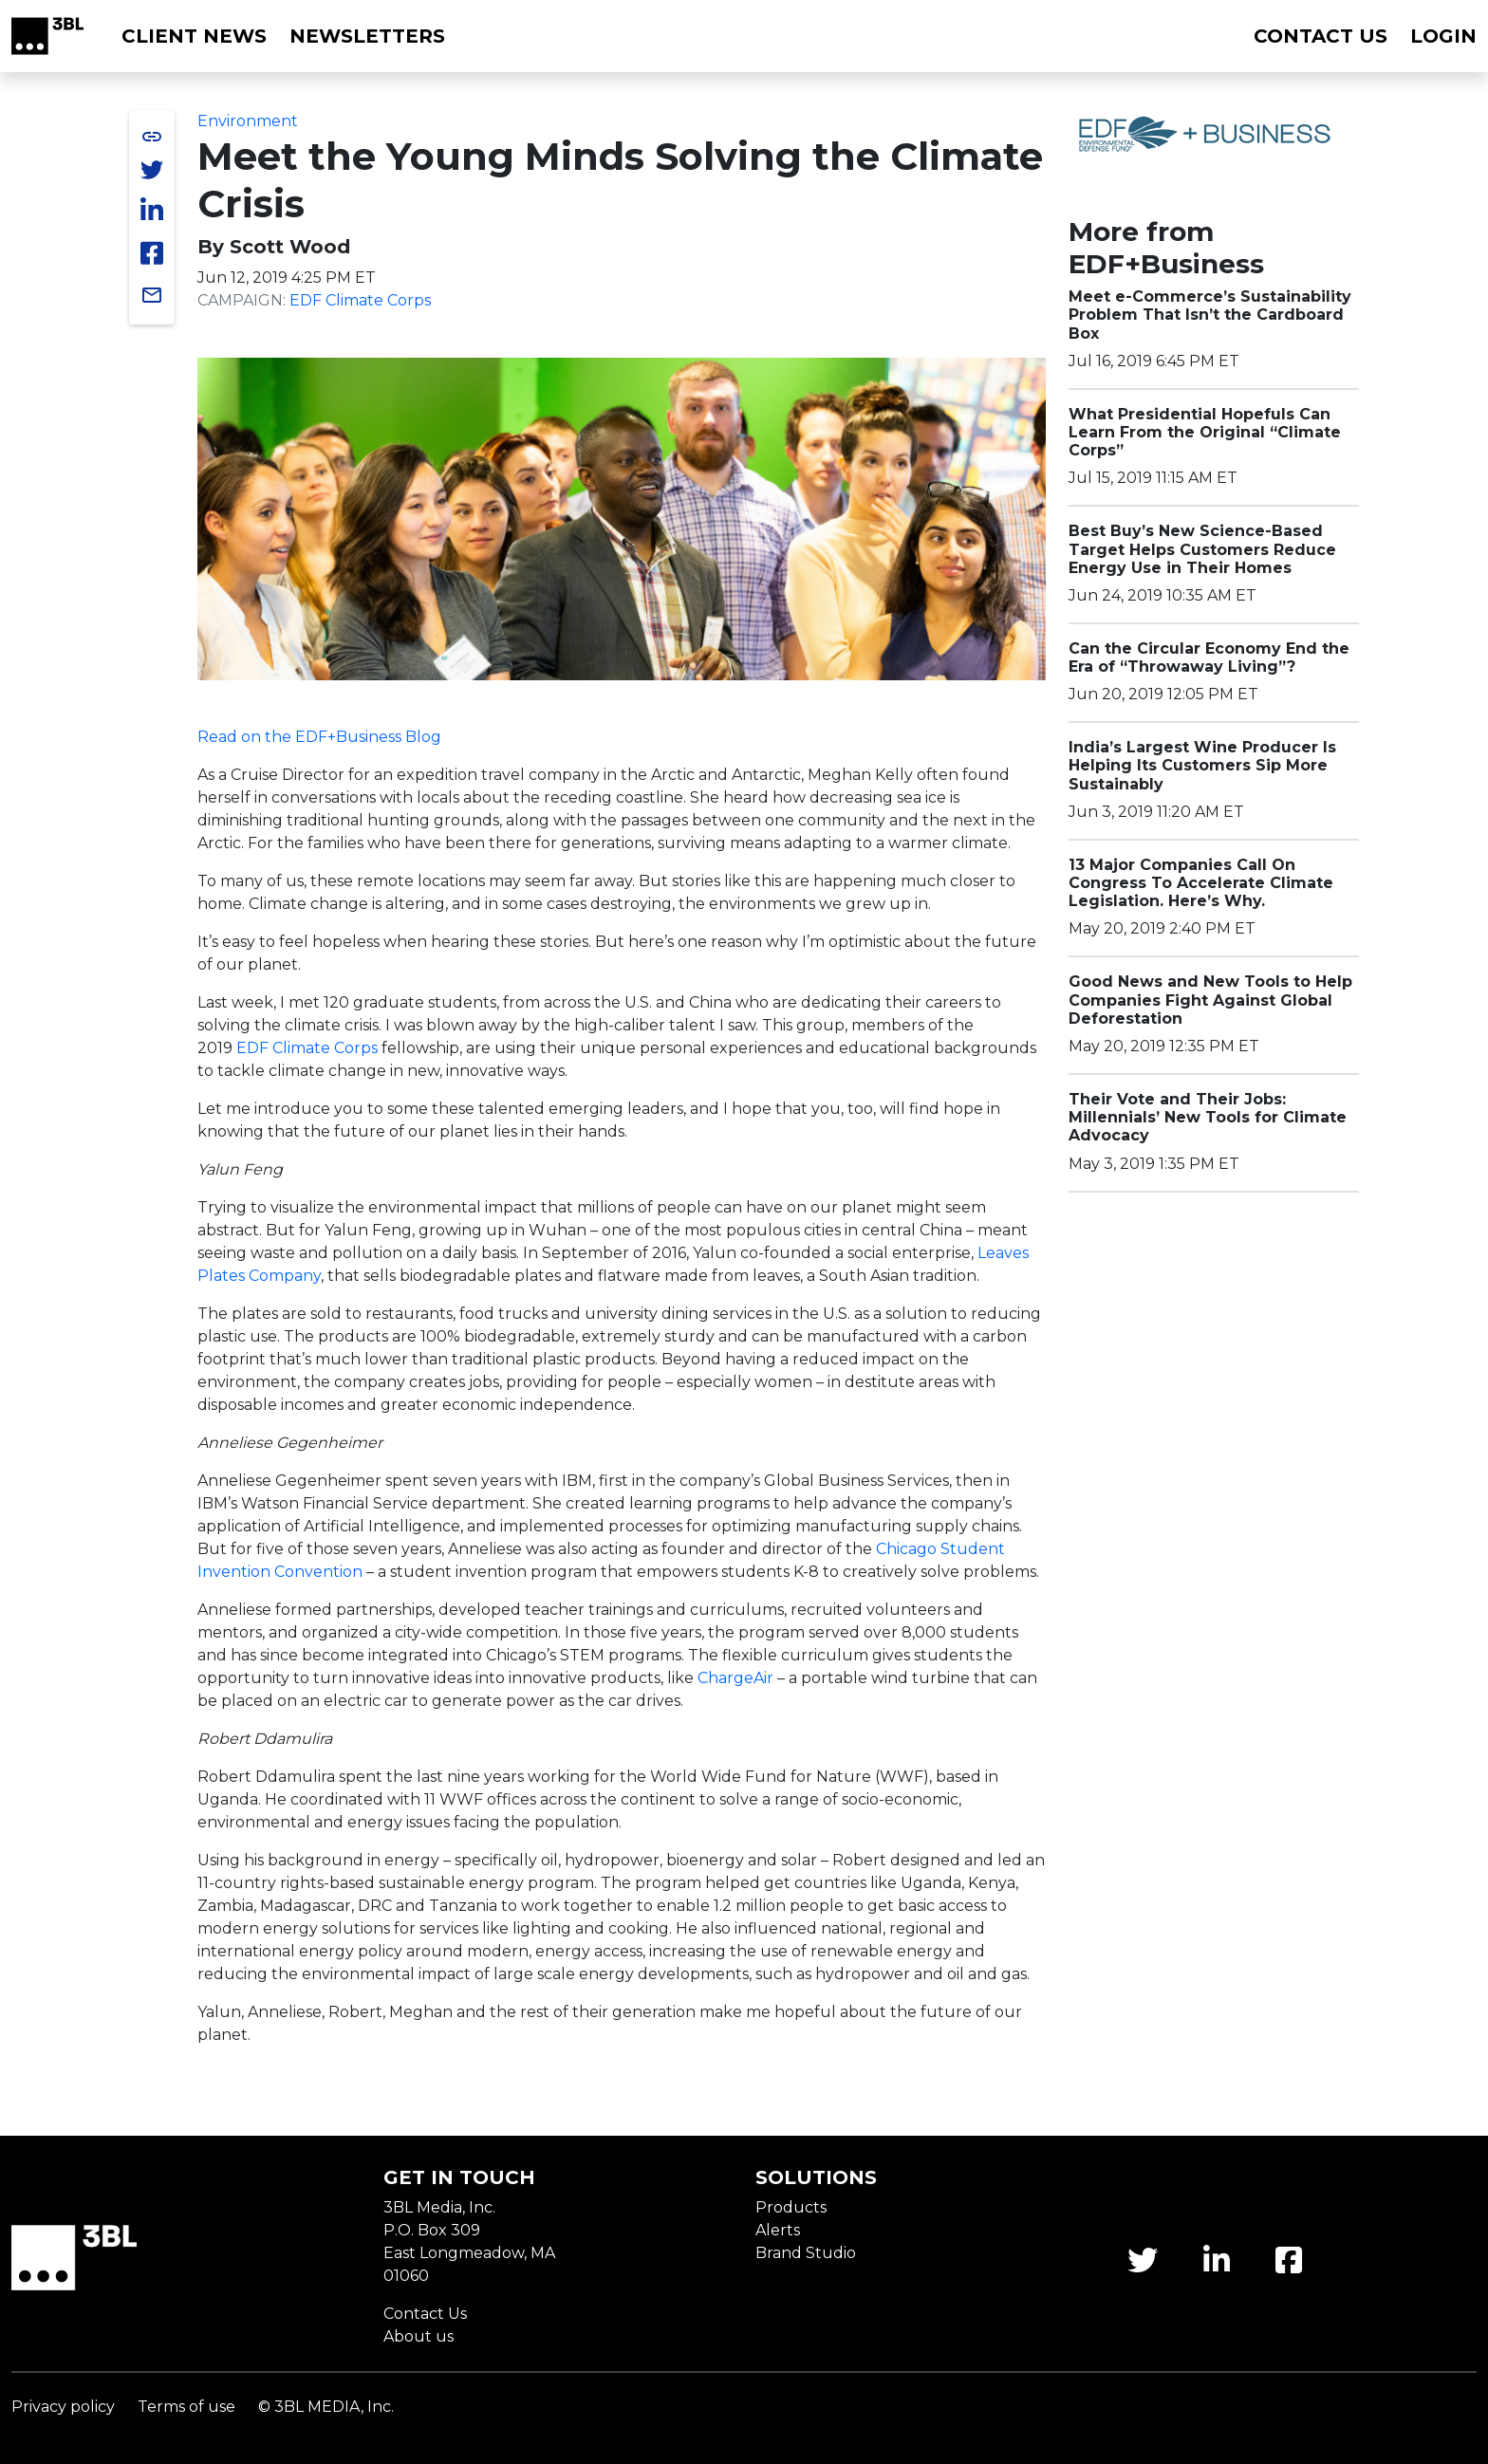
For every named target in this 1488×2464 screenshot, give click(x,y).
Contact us (1320, 36)
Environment (247, 121)
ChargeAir (735, 1678)
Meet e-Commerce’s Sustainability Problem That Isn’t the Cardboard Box (1210, 314)
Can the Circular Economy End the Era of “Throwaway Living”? (1209, 657)
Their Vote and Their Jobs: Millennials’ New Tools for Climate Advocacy (1208, 1117)
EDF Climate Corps (360, 300)
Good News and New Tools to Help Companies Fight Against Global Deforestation (1210, 1000)
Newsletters (367, 36)
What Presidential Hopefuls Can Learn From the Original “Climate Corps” (1205, 432)
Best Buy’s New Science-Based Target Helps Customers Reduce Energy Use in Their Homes (1202, 549)
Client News (194, 36)
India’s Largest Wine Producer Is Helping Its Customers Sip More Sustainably (1202, 765)
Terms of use (186, 2407)
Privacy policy (63, 2407)
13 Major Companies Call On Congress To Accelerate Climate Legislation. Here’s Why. (1201, 883)
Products (791, 2207)
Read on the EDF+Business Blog (319, 737)
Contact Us (425, 2314)
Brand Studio (805, 2253)
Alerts (777, 2230)
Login (1443, 36)
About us (418, 2336)
